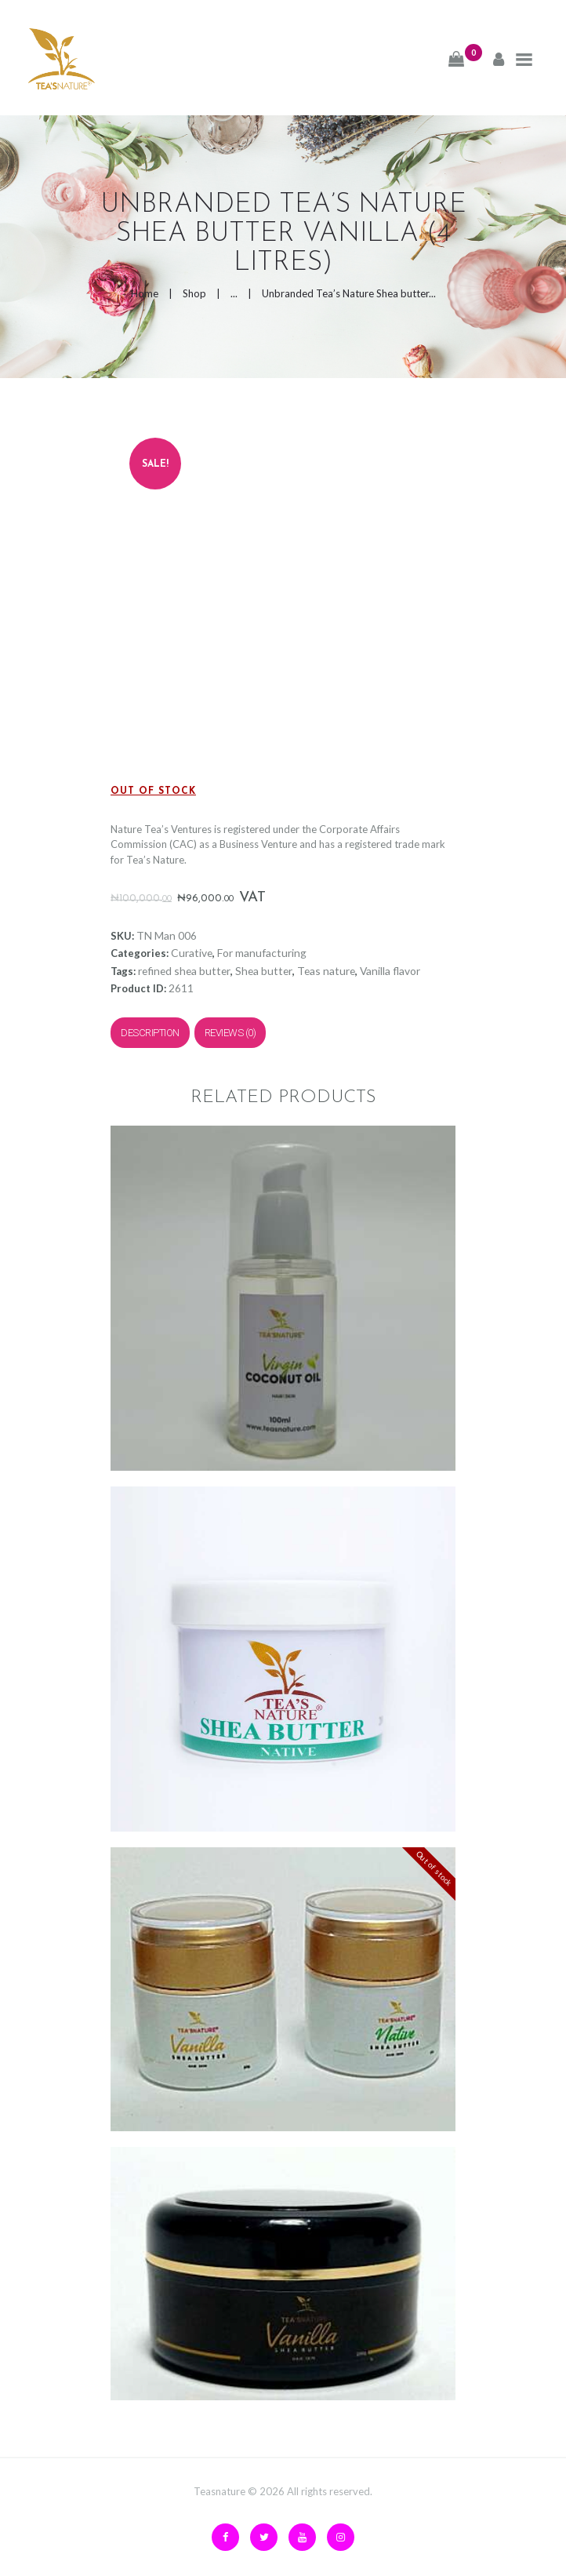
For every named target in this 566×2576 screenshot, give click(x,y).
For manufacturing (262, 952)
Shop (194, 293)
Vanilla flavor (390, 970)
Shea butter (263, 970)
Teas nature (326, 970)
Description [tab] (150, 1033)
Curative (191, 952)
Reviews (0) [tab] (230, 1033)
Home (144, 293)
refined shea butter (184, 970)
